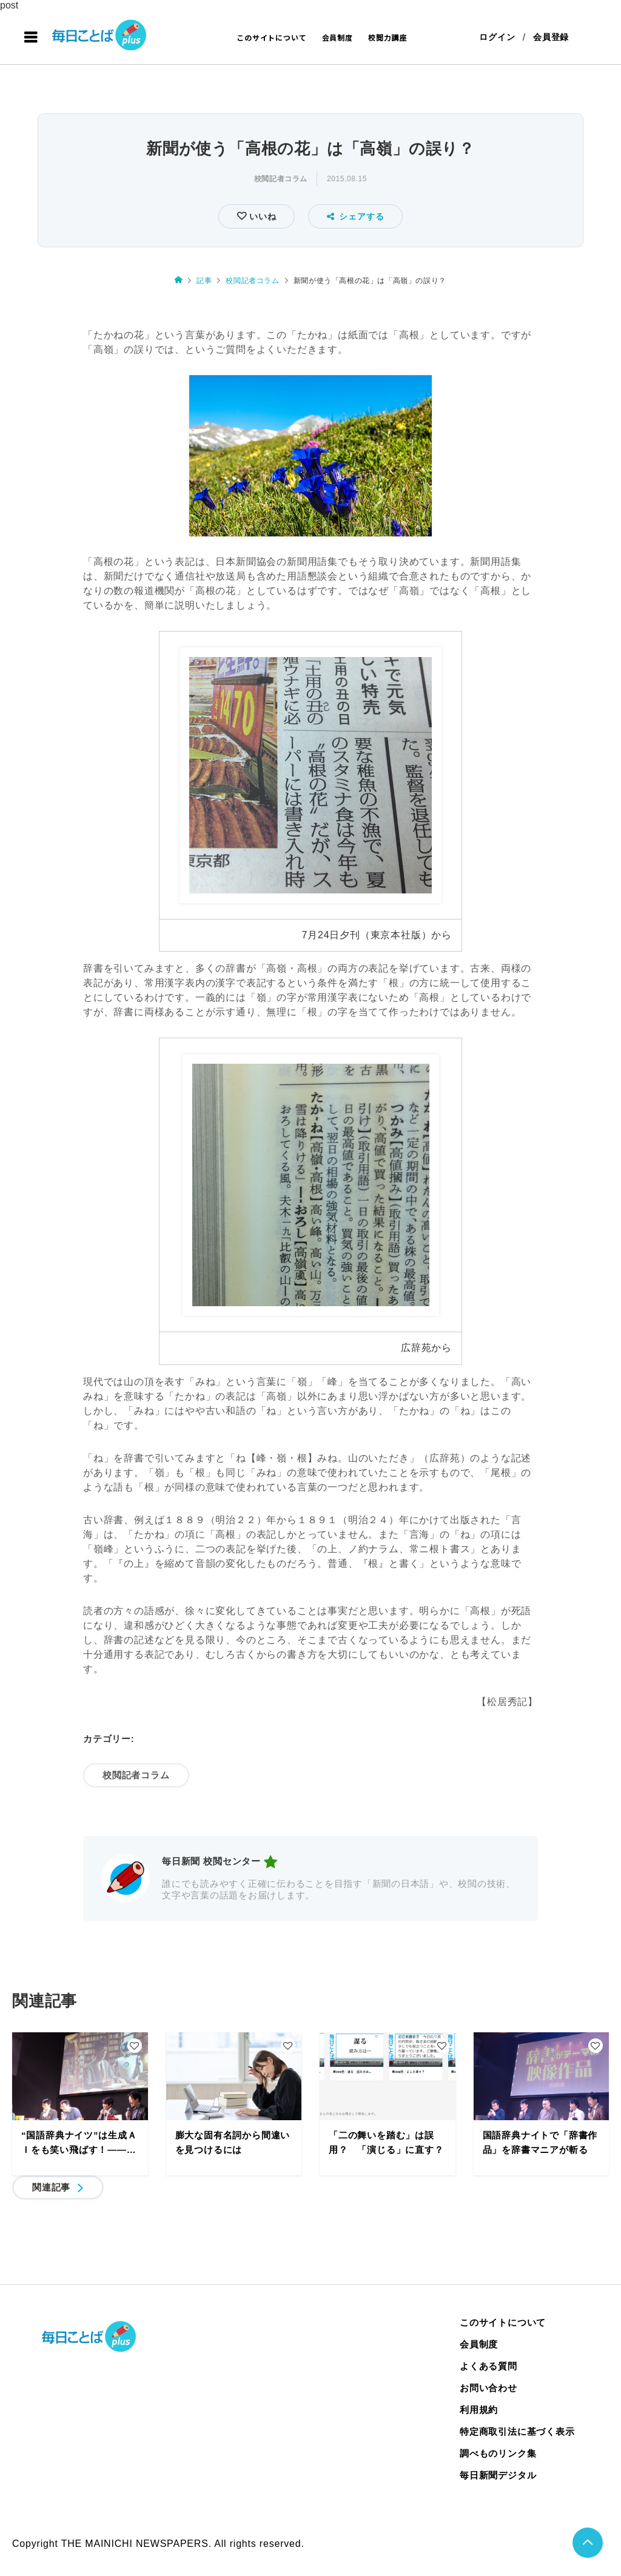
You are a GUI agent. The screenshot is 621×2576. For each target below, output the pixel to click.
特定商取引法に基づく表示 (517, 2432)
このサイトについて (271, 37)
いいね (261, 216)
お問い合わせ (488, 2388)
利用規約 (479, 2410)
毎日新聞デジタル (498, 2476)
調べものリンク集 (498, 2454)
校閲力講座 (387, 37)
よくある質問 (488, 2366)
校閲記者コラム (280, 179)
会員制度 (337, 37)
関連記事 (51, 2188)
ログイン (497, 37)
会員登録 (551, 37)
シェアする (355, 216)
